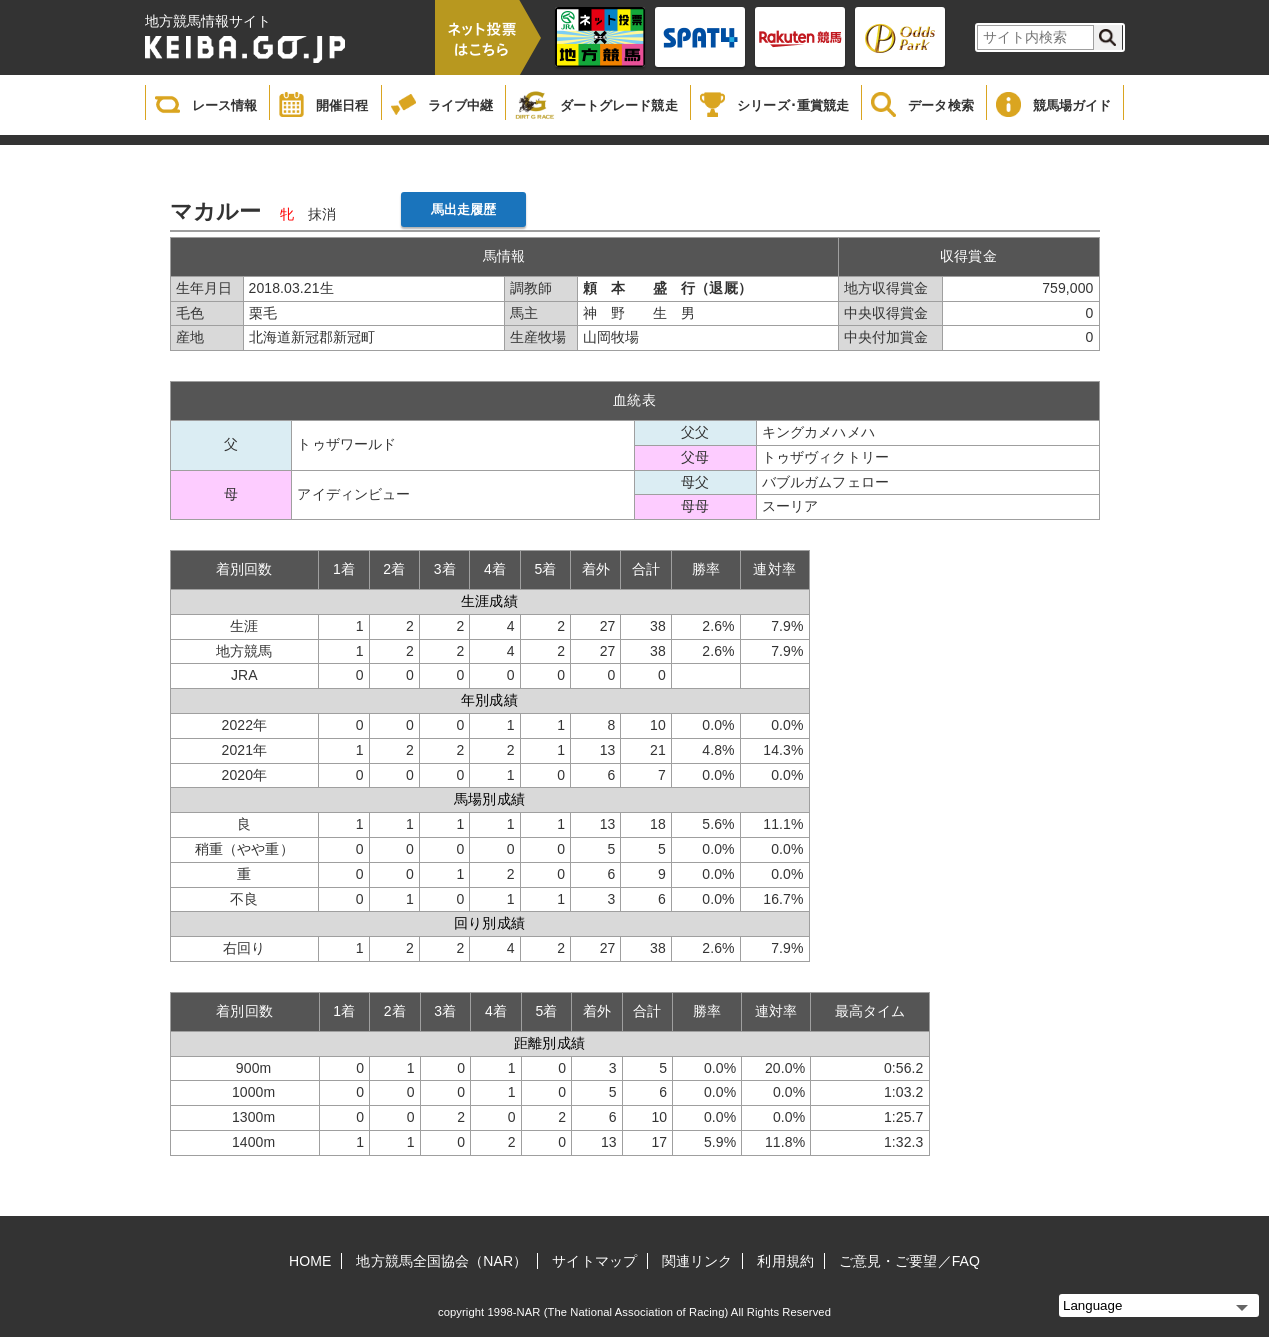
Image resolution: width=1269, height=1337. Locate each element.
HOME (310, 1261)
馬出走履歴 (464, 209)
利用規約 (785, 1261)
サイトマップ (594, 1261)
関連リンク (697, 1261)
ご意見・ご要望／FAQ (909, 1261)
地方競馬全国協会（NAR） (441, 1261)
